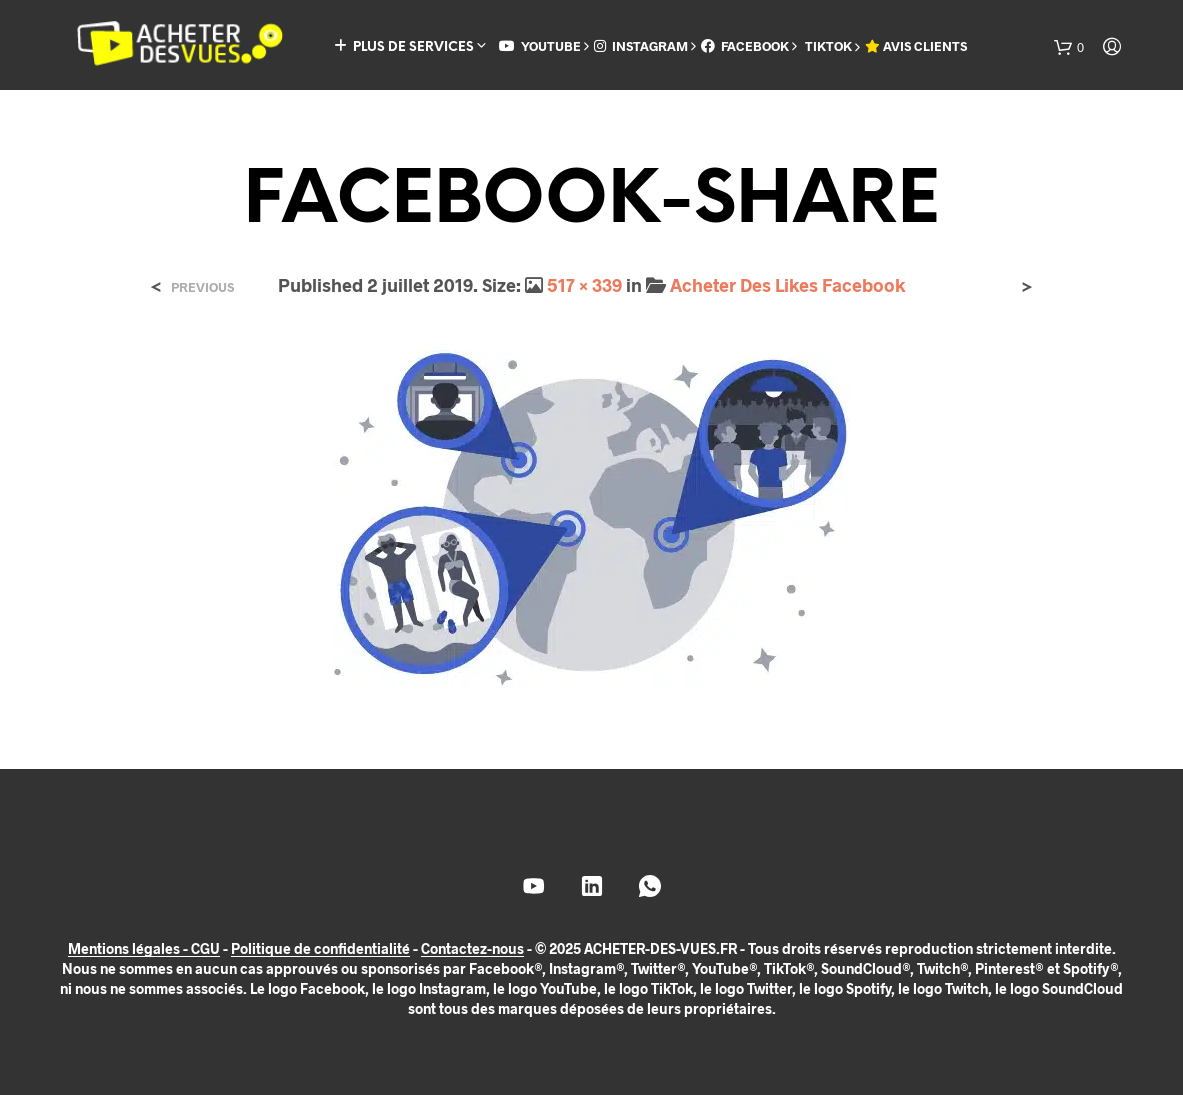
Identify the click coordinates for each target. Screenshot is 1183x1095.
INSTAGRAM (641, 46)
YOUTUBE (540, 46)
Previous (202, 287)
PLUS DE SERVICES (404, 46)
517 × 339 (584, 285)
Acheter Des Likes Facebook (787, 285)
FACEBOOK (745, 46)
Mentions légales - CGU (144, 949)
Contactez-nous (472, 949)
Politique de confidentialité (320, 949)
